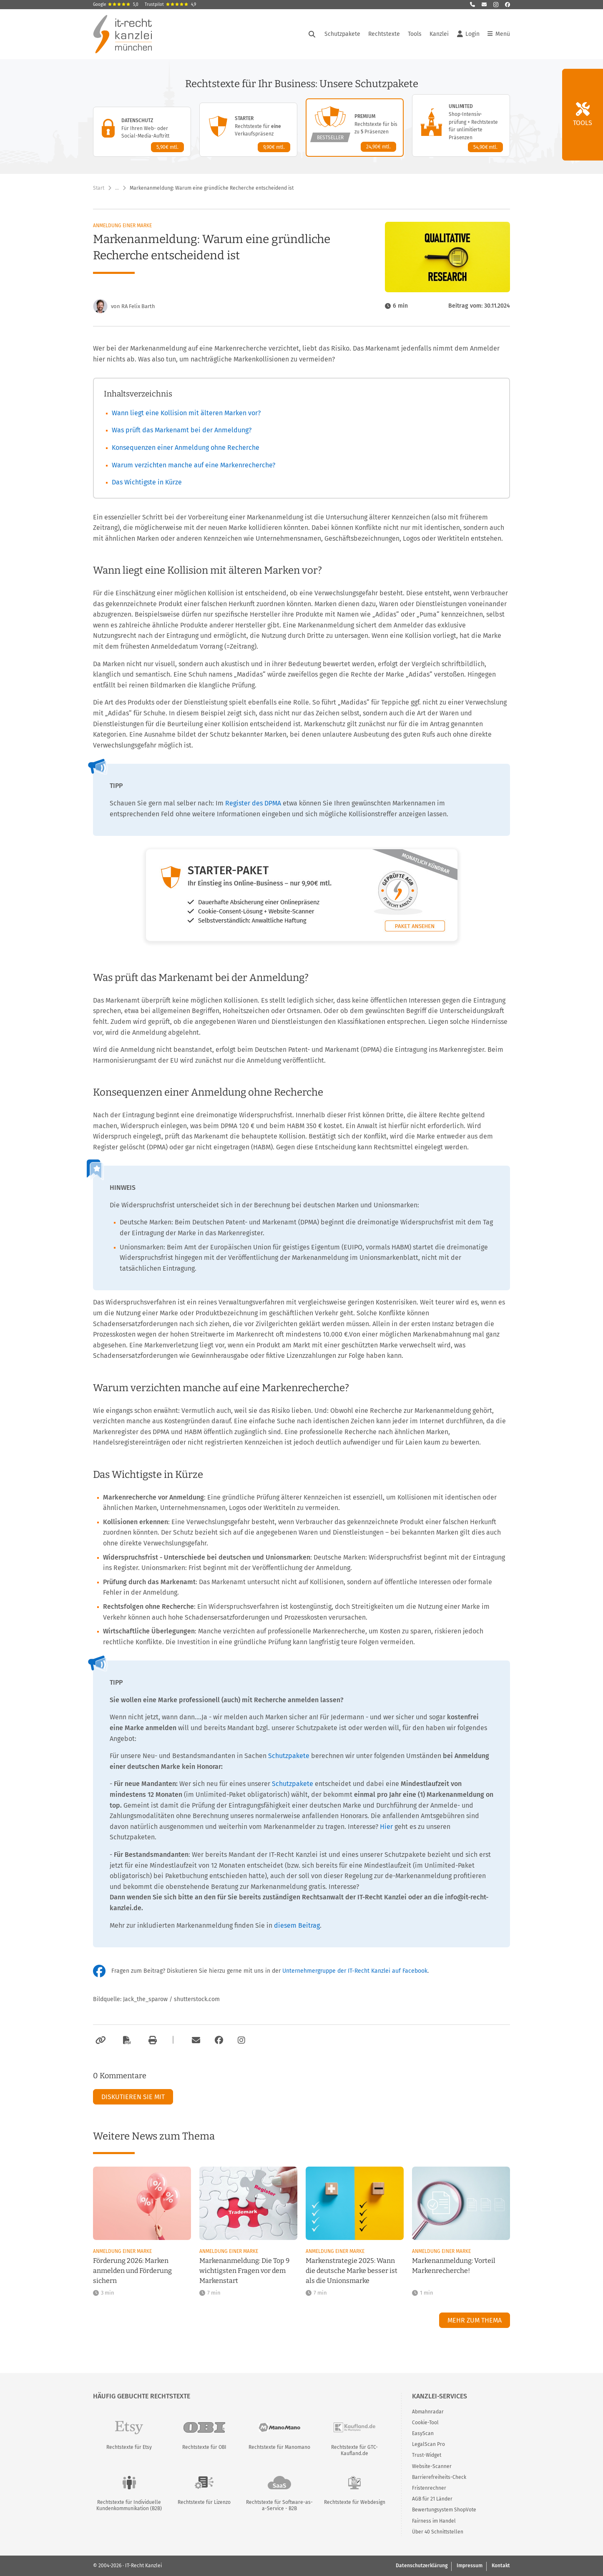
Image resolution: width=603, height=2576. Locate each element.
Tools (415, 34)
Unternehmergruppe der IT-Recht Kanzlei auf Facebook (354, 1970)
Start (98, 188)
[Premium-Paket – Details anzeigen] (355, 127)
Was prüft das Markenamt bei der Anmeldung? (181, 430)
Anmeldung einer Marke (122, 225)
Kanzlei (439, 34)
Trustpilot (170, 4)
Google (115, 4)
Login (468, 34)
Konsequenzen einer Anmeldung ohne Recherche (185, 447)
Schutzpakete (342, 34)
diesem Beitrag (297, 1925)
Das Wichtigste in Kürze (147, 482)
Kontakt (501, 2565)
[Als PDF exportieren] (126, 2040)
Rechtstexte (384, 34)
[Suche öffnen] (311, 34)
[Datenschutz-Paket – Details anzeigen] (142, 131)
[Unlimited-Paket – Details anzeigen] (461, 125)
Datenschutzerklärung (421, 2565)
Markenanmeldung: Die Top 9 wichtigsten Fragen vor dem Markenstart (244, 2271)
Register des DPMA (253, 803)
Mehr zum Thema (474, 2320)
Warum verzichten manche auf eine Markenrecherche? (193, 465)
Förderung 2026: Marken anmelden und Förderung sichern (132, 2271)
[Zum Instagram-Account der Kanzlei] (241, 2040)
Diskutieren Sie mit (133, 2097)
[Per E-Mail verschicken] (194, 2040)
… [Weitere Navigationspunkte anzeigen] (117, 188)
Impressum (469, 2565)
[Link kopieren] (99, 2040)
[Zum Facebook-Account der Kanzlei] (219, 2040)
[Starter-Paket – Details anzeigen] (248, 129)
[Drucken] (151, 2040)
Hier (386, 1827)
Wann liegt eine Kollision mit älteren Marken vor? (186, 413)
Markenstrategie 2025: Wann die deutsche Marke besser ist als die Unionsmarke (351, 2271)
